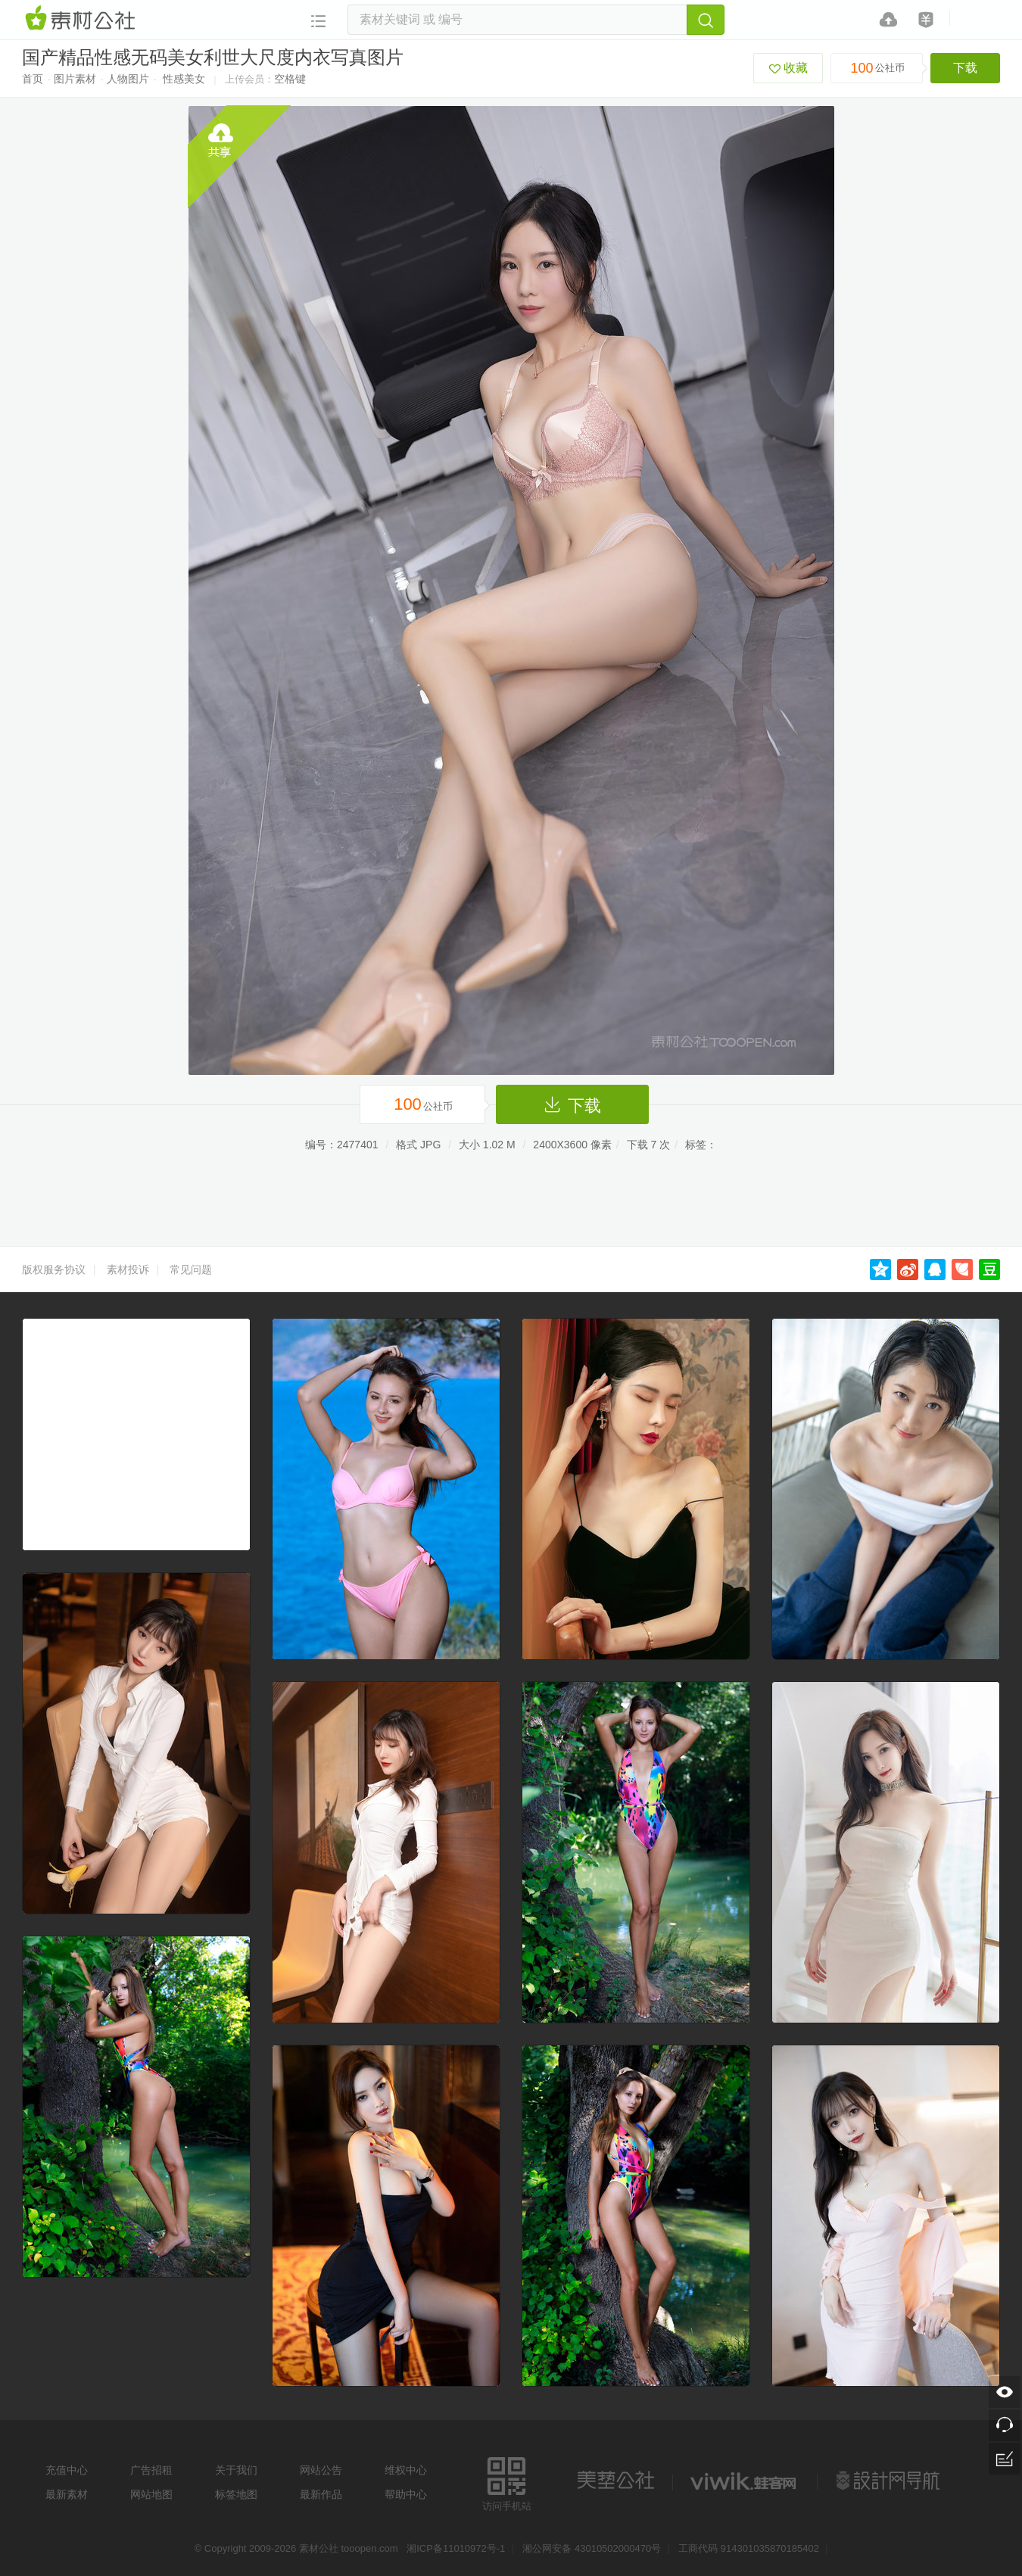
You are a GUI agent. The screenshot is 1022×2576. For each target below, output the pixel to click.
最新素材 (66, 2494)
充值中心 (66, 2470)
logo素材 (745, 2480)
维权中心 (406, 2470)
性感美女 (184, 79)
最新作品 (321, 2494)
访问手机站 (506, 2482)
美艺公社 (615, 2480)
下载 (965, 67)
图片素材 (75, 79)
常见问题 (191, 1269)
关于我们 (236, 2470)
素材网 (82, 19)
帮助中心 (406, 2494)
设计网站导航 (889, 2480)
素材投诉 (128, 1269)
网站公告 (321, 2470)
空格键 (290, 79)
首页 (32, 79)
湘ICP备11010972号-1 (456, 2548)
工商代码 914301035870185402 (748, 2548)
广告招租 (151, 2470)
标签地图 (236, 2494)
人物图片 (128, 79)
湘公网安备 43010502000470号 (591, 2548)
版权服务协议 (54, 1269)
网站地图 (151, 2494)
